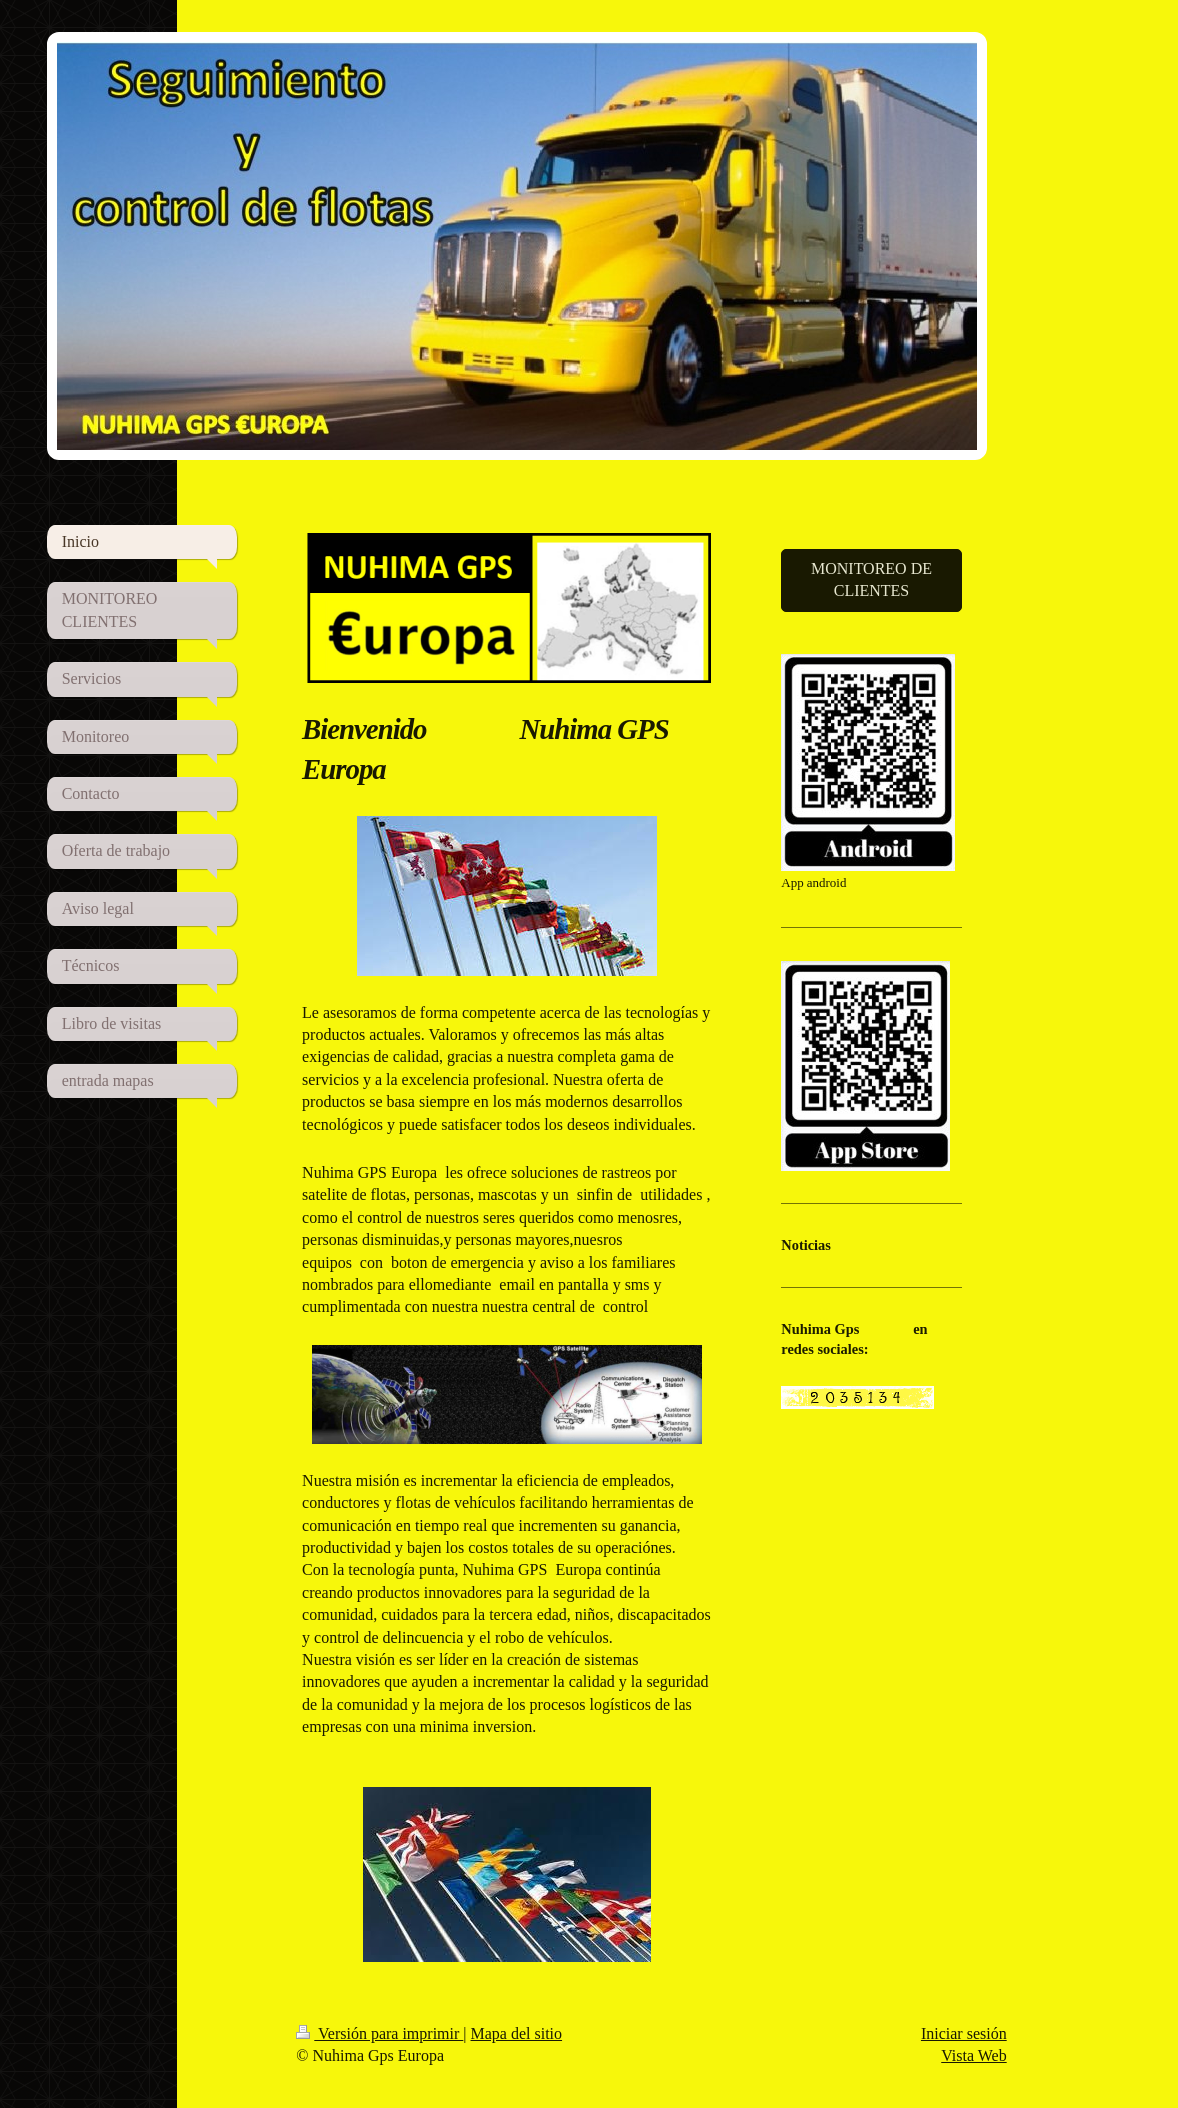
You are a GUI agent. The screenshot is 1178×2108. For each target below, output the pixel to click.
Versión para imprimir (379, 2033)
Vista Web (973, 2055)
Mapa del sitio (517, 2033)
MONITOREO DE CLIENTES (871, 579)
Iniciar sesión (964, 2033)
